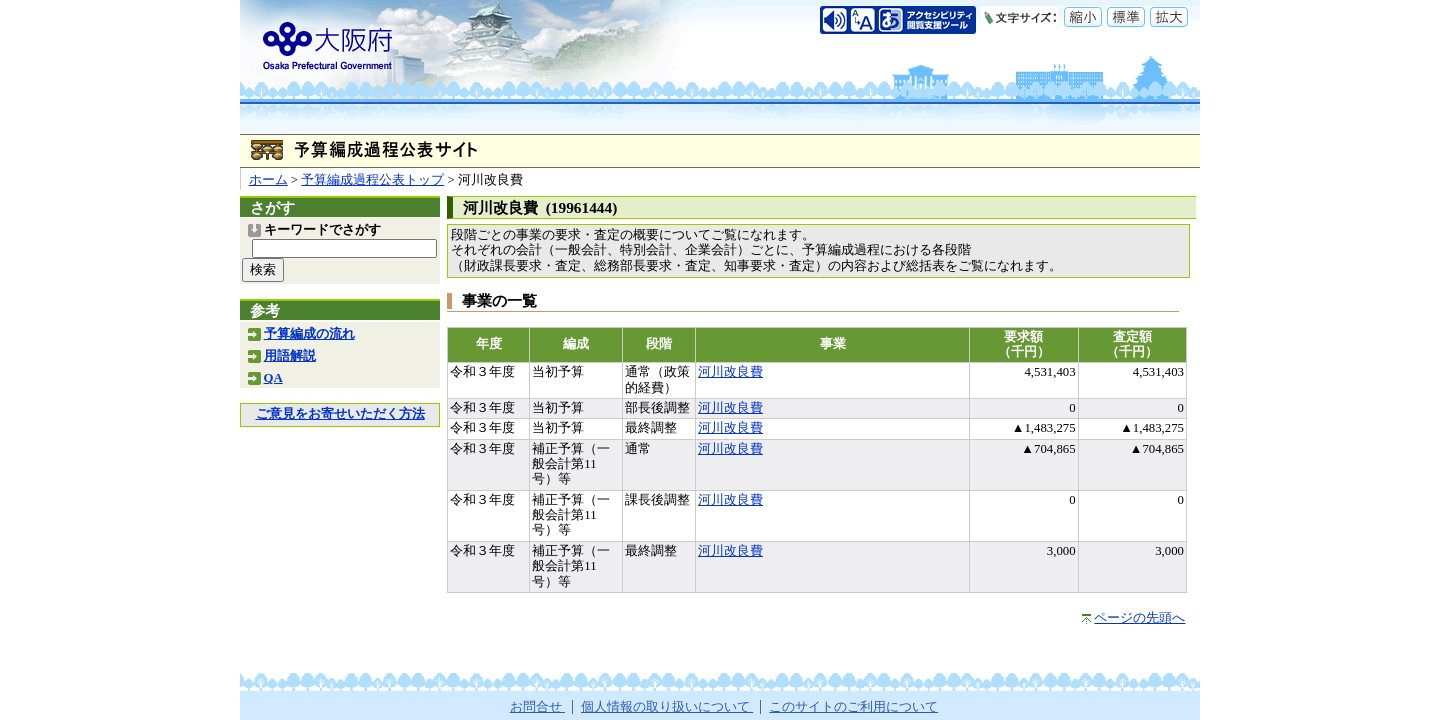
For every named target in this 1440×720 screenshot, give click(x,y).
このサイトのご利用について (853, 707)
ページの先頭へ (1139, 618)
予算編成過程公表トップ (372, 180)
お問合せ (537, 707)
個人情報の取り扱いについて (667, 707)
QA (273, 378)
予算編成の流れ (309, 334)
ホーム (268, 180)
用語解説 (290, 356)
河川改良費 (730, 372)
